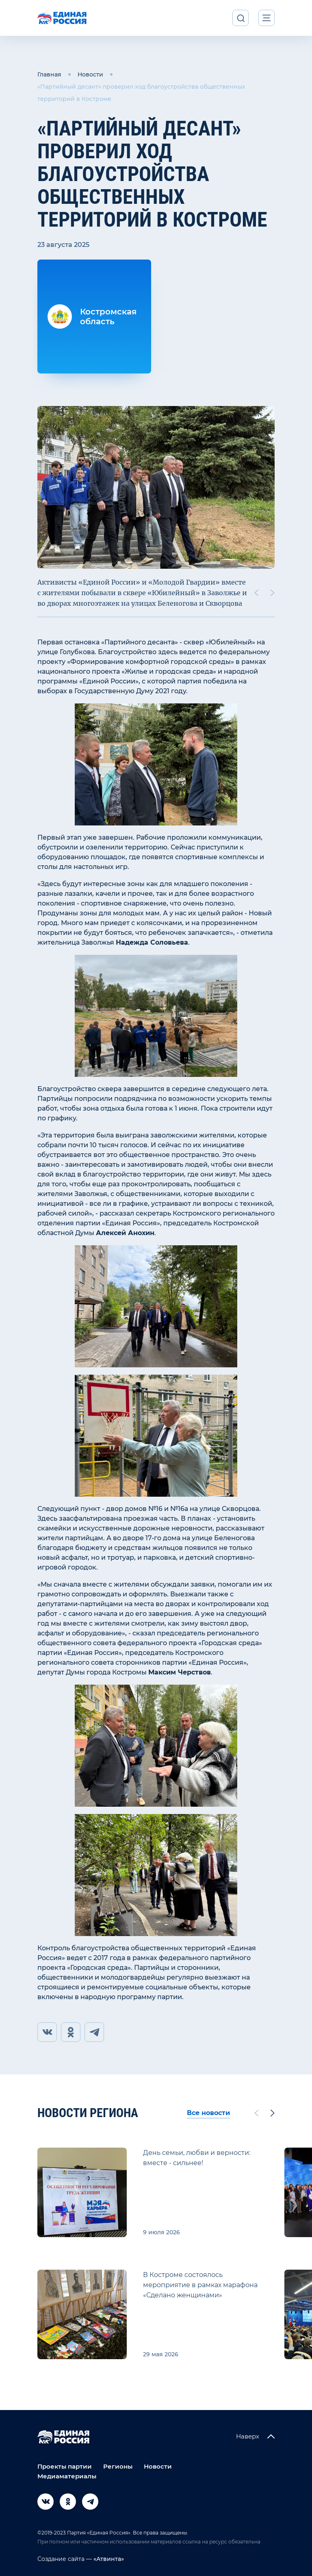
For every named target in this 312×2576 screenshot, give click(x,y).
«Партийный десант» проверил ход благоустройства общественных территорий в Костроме (141, 93)
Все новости (208, 2113)
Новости (90, 74)
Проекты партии (64, 2466)
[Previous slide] (256, 592)
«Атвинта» (108, 2559)
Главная (49, 74)
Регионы (117, 2466)
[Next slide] (273, 592)
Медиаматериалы (66, 2476)
